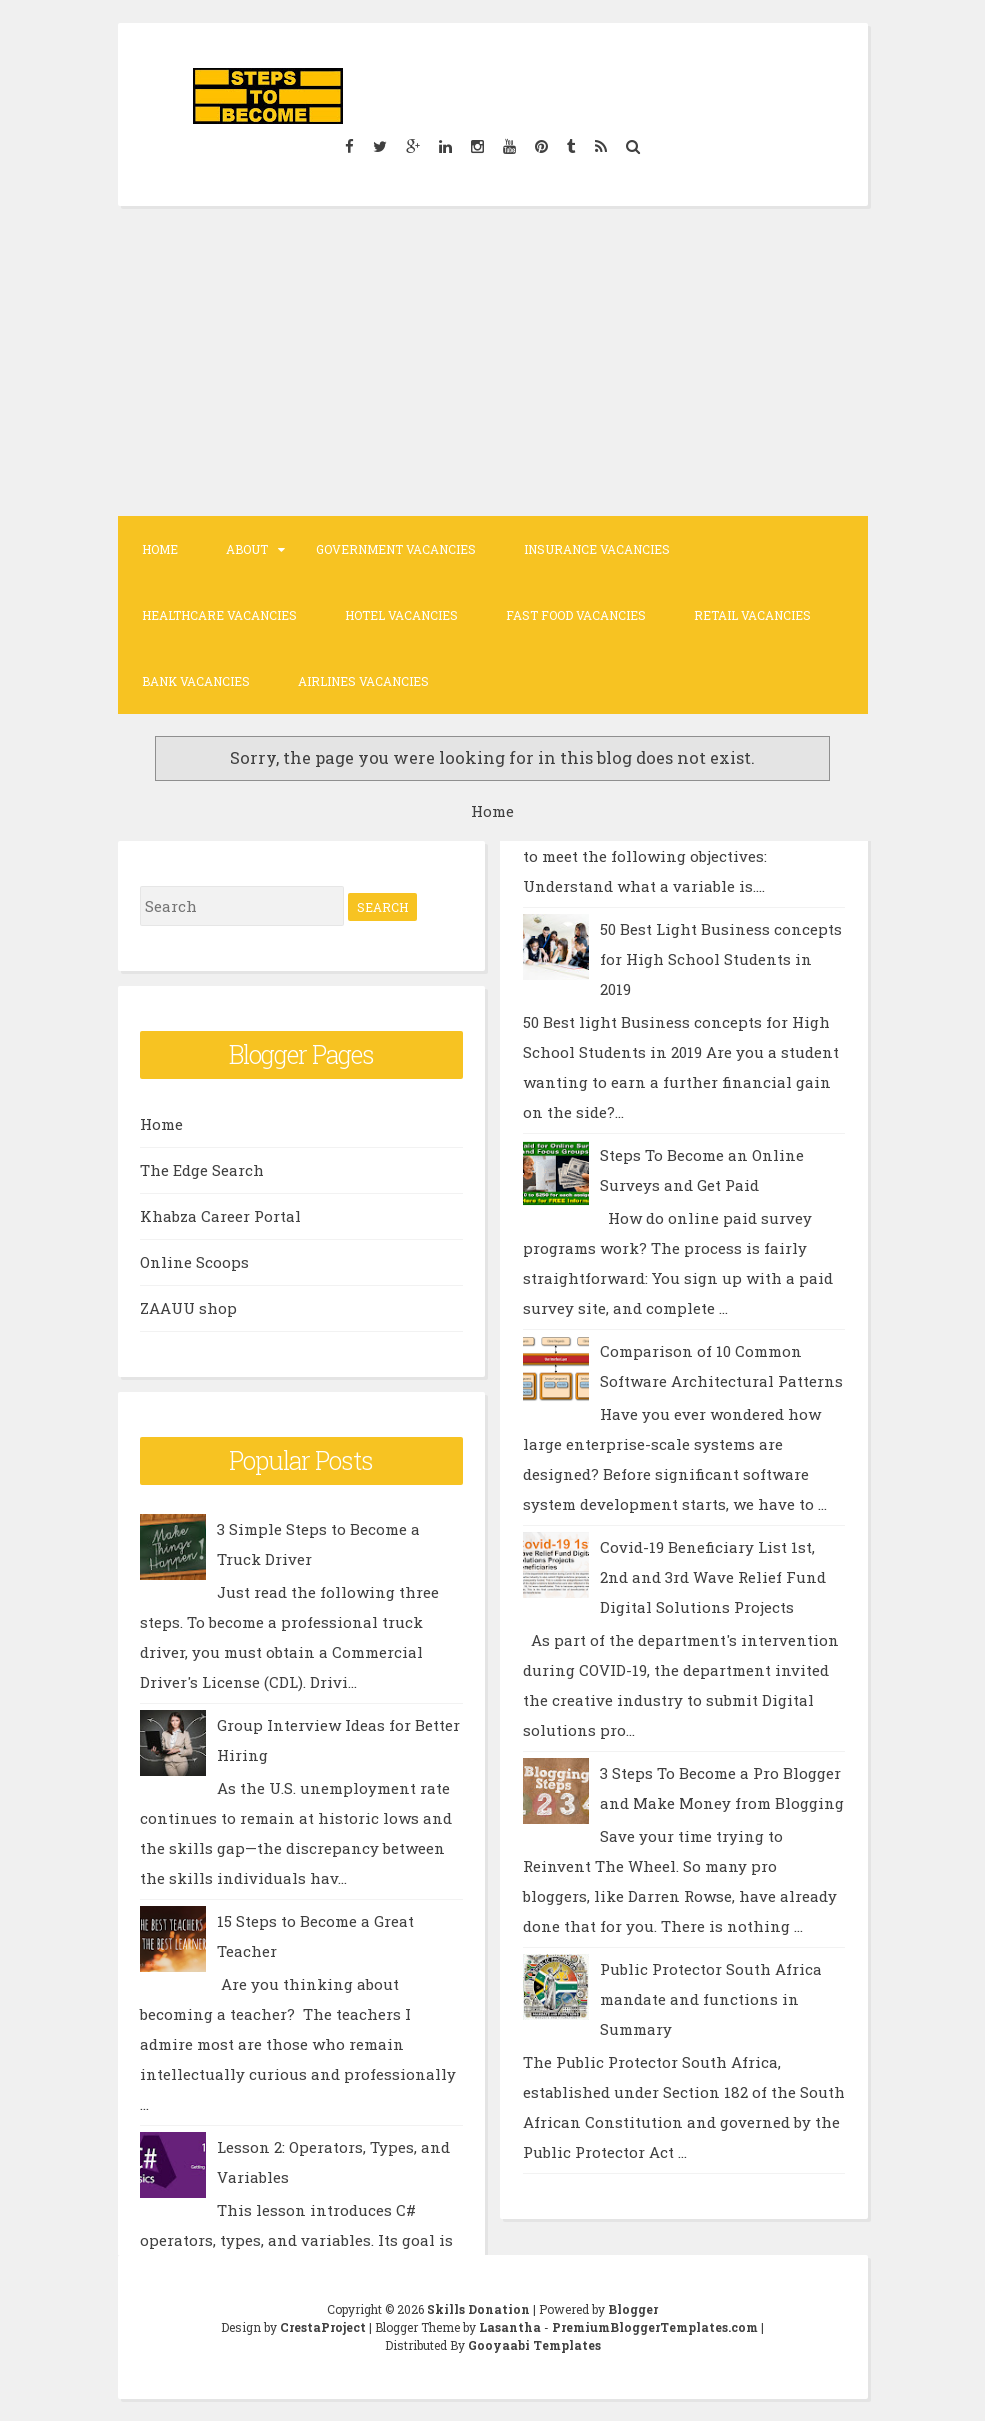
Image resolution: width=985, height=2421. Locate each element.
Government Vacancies (396, 549)
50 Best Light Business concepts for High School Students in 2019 (721, 959)
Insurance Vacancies (597, 549)
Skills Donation (478, 2309)
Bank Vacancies (196, 681)
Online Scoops (194, 1262)
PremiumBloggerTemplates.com (655, 2327)
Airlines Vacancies (363, 681)
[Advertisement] (493, 361)
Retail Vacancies (752, 615)
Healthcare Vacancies (219, 615)
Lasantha (510, 2327)
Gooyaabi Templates (534, 2345)
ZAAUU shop (188, 1308)
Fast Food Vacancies (576, 615)
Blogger (633, 2309)
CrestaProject (323, 2327)
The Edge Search (202, 1170)
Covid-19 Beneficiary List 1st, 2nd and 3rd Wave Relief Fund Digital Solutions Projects (713, 1577)
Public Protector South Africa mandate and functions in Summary (711, 1999)
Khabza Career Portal (220, 1216)
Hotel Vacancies (401, 615)
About (247, 549)
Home (160, 549)
